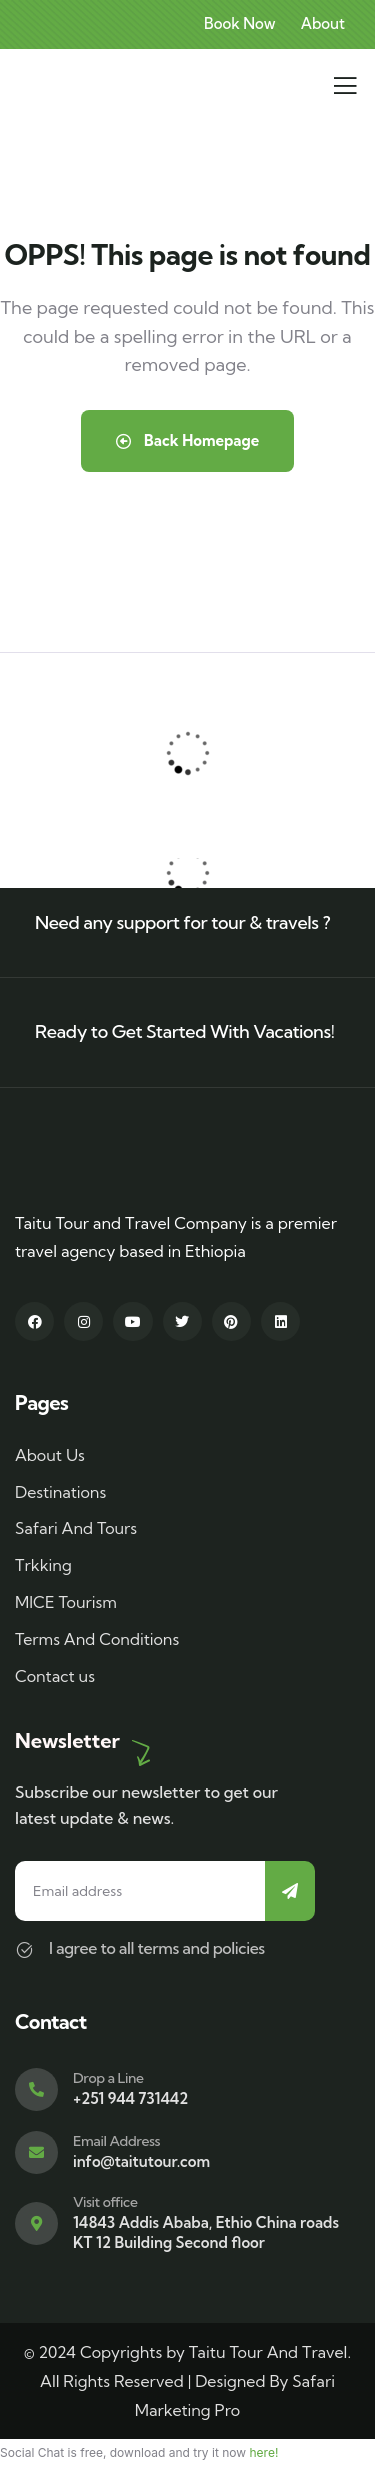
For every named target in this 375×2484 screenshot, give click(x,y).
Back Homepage (188, 440)
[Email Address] (36, 2152)
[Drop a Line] (36, 2089)
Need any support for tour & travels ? (182, 922)
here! (263, 2452)
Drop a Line (108, 2078)
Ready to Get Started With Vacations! (185, 1031)
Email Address (116, 2141)
